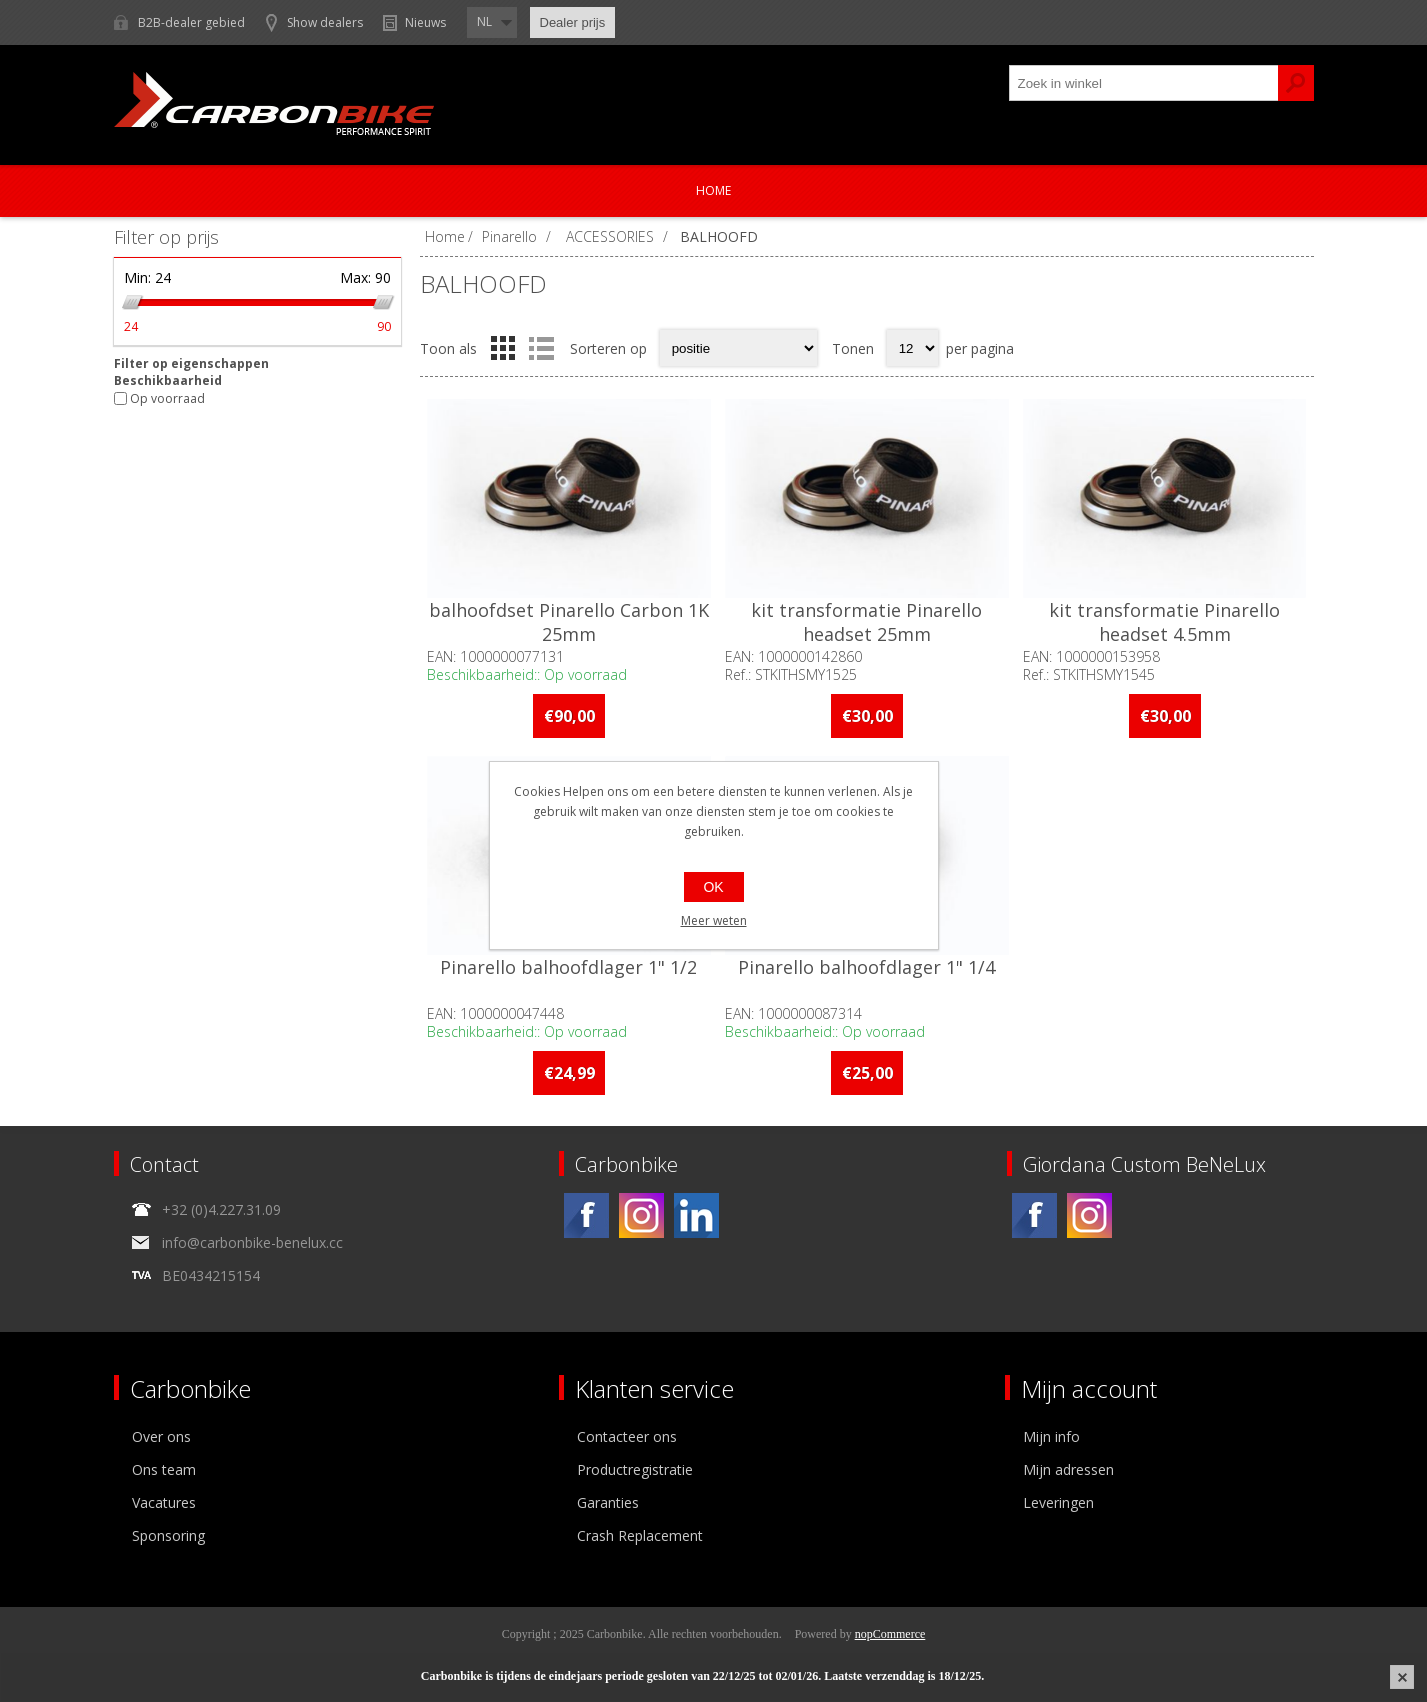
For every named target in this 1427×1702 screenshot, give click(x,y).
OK (713, 887)
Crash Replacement (640, 1535)
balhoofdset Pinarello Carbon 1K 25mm (569, 622)
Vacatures (164, 1502)
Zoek (1296, 83)
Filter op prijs (166, 237)
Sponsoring (168, 1535)
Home (713, 190)
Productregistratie (635, 1469)
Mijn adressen (1068, 1469)
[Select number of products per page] (912, 348)
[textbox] (1144, 83)
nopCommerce (890, 1634)
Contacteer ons (627, 1436)
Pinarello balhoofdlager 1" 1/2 (568, 967)
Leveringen (1058, 1502)
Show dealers (325, 22)
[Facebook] (586, 1215)
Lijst (542, 348)
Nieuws (425, 22)
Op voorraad (167, 398)
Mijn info (1051, 1436)
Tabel (503, 348)
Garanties (608, 1502)
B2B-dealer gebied (191, 22)
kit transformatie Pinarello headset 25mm (866, 622)
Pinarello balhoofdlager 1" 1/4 (866, 967)
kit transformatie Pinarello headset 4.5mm (1164, 622)
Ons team (164, 1469)
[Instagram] (641, 1215)
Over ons (161, 1436)
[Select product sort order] (738, 348)
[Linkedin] (696, 1215)
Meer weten (714, 920)
